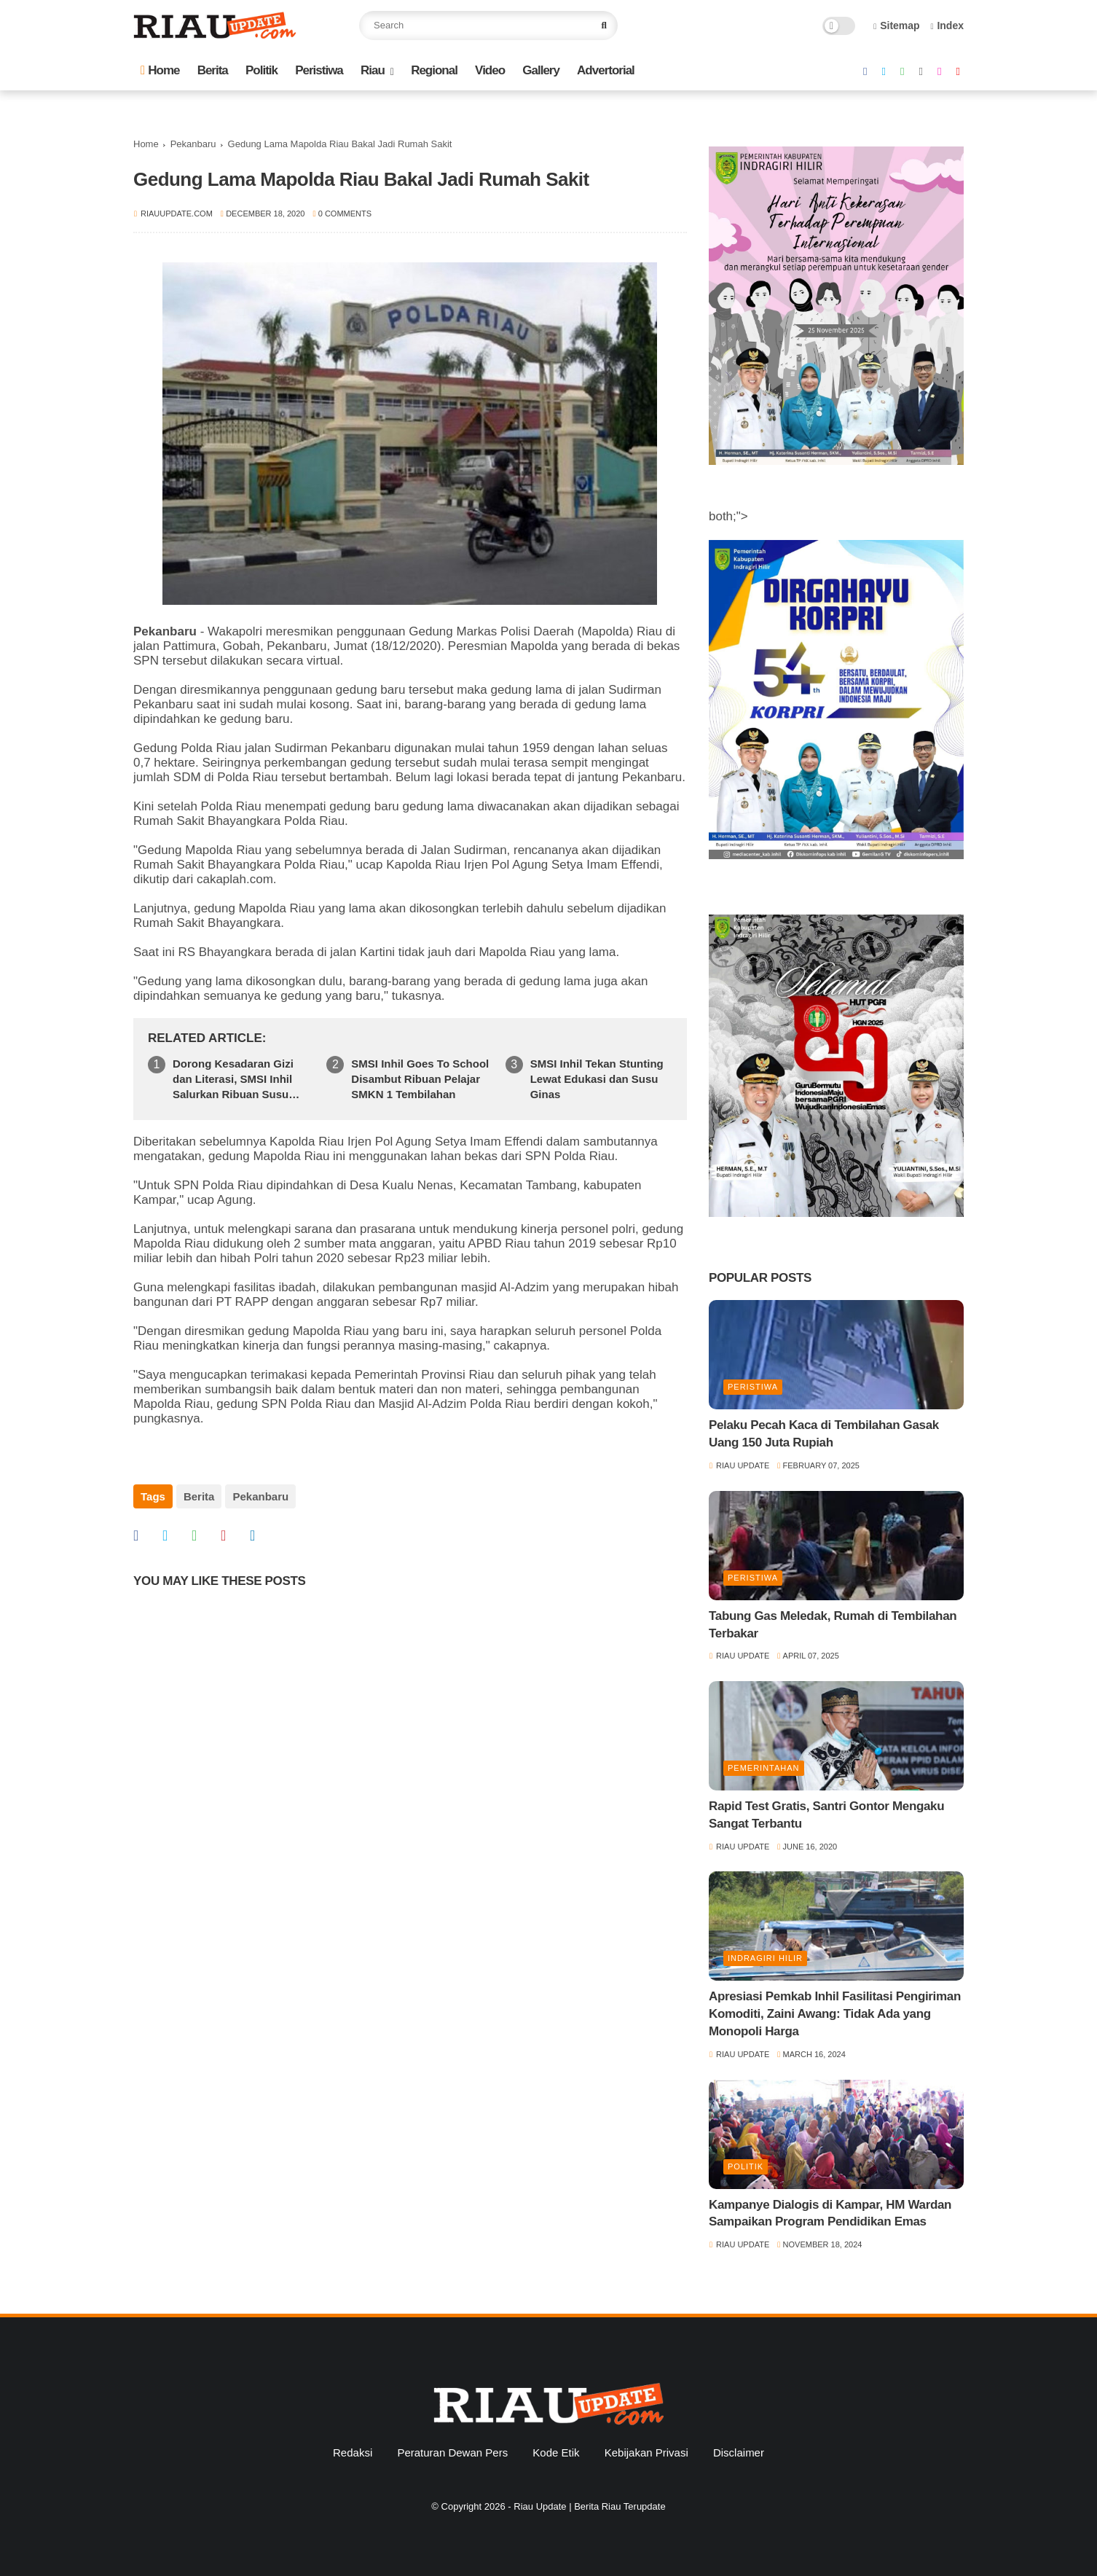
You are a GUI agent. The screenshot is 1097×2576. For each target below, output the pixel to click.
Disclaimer (738, 2452)
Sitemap (896, 25)
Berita (212, 70)
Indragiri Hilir (765, 1958)
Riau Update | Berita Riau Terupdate (589, 2506)
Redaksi (352, 2452)
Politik (261, 70)
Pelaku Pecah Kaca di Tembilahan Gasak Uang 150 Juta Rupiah (824, 1433)
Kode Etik (555, 2452)
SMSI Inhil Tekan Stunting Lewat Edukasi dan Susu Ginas (597, 1078)
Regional (434, 70)
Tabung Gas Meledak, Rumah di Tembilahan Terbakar (832, 1624)
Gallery (540, 70)
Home (160, 70)
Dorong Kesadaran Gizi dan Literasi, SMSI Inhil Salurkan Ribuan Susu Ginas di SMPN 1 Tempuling (233, 1079)
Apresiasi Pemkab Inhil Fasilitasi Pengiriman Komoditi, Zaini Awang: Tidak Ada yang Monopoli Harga (835, 2013)
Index (947, 25)
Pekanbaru (193, 143)
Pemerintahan (764, 1767)
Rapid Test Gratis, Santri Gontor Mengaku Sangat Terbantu (826, 1815)
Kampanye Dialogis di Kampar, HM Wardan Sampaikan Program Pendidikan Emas (830, 2213)
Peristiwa (319, 70)
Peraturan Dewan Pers (452, 2452)
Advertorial (605, 70)
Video (490, 70)
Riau (373, 70)
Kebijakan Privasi (646, 2452)
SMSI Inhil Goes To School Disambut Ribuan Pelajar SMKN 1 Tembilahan (420, 1078)
